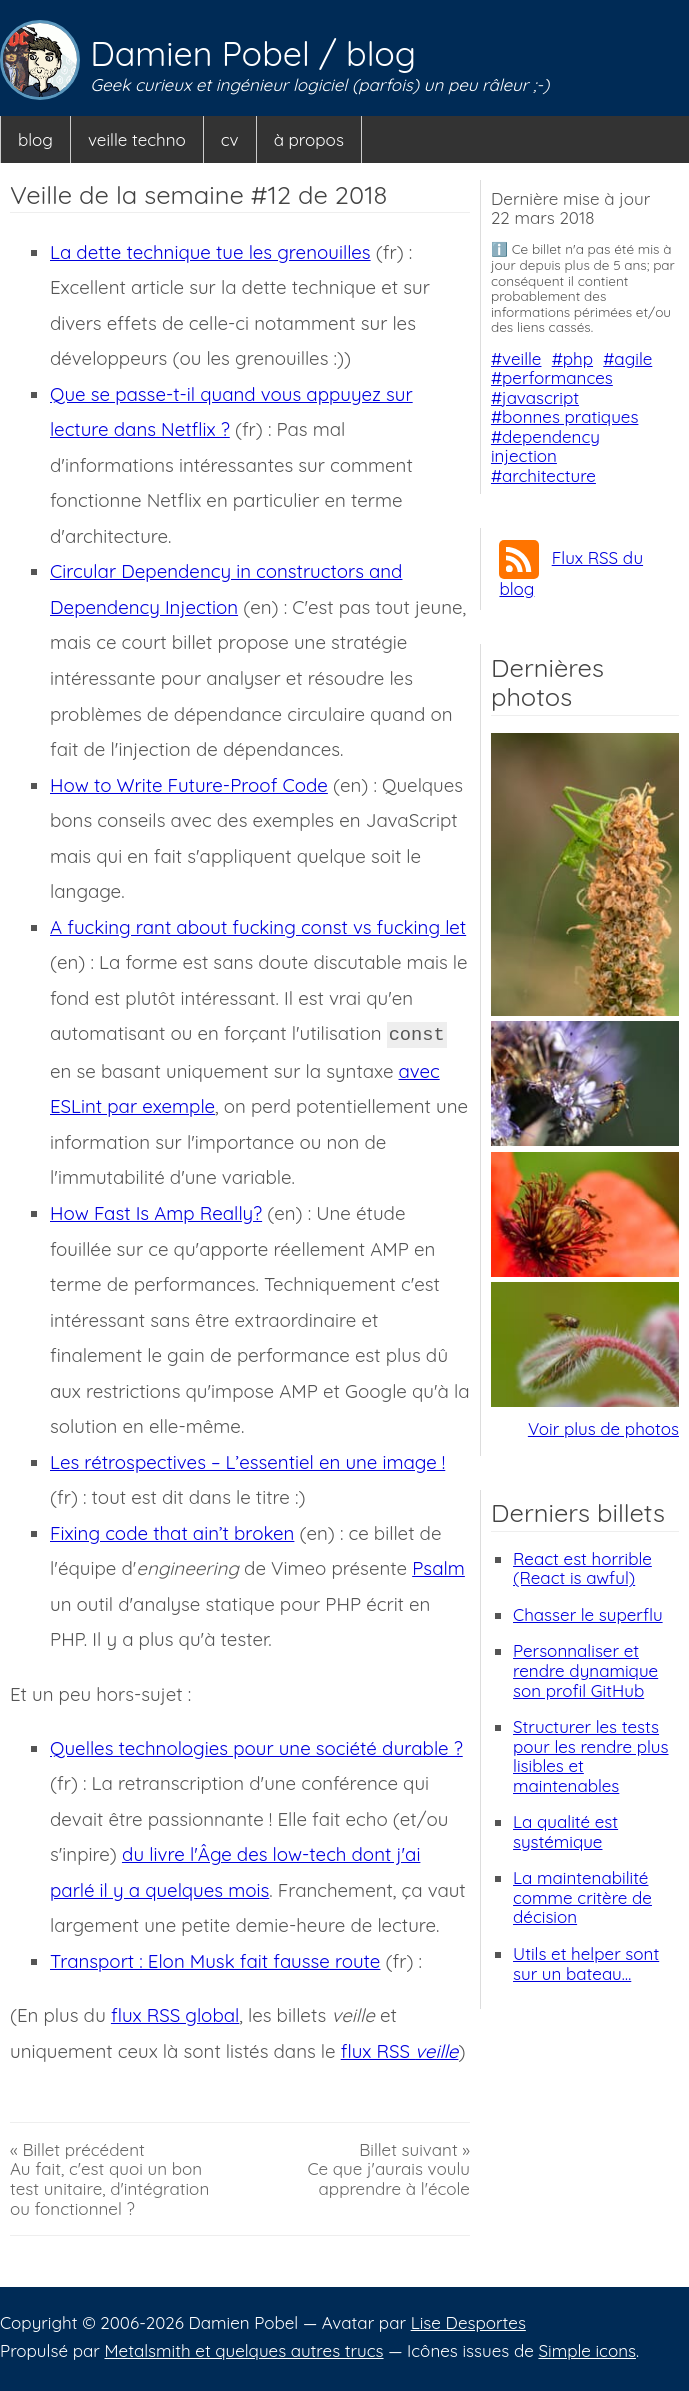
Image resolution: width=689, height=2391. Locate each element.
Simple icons (587, 2350)
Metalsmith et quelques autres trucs (243, 2350)
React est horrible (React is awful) (582, 1568)
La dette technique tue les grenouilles (210, 252)
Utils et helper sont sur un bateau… (586, 1963)
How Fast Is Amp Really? (156, 1213)
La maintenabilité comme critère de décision (582, 1897)
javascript (540, 397)
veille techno (137, 139)
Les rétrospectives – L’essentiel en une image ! (247, 1462)
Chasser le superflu (588, 1614)
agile (633, 358)
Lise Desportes (468, 2322)
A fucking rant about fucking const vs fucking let (258, 927)
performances (557, 377)
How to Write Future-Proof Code (189, 785)
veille (521, 358)
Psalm (438, 1568)
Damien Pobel (204, 53)
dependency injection (545, 446)
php (578, 358)
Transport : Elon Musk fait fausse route (215, 1961)
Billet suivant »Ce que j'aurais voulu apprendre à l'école (388, 2169)
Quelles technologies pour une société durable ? (256, 1748)
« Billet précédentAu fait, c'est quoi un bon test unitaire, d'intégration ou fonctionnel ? (109, 2179)
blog (381, 53)
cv (230, 139)
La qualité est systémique (565, 1831)
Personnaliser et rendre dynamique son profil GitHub (585, 1670)
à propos (309, 139)
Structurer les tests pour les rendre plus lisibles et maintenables (590, 1756)
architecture (549, 475)
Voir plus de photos (603, 1428)
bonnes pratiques (570, 416)
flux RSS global (175, 2015)
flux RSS (400, 2051)
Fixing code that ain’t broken (172, 1533)
